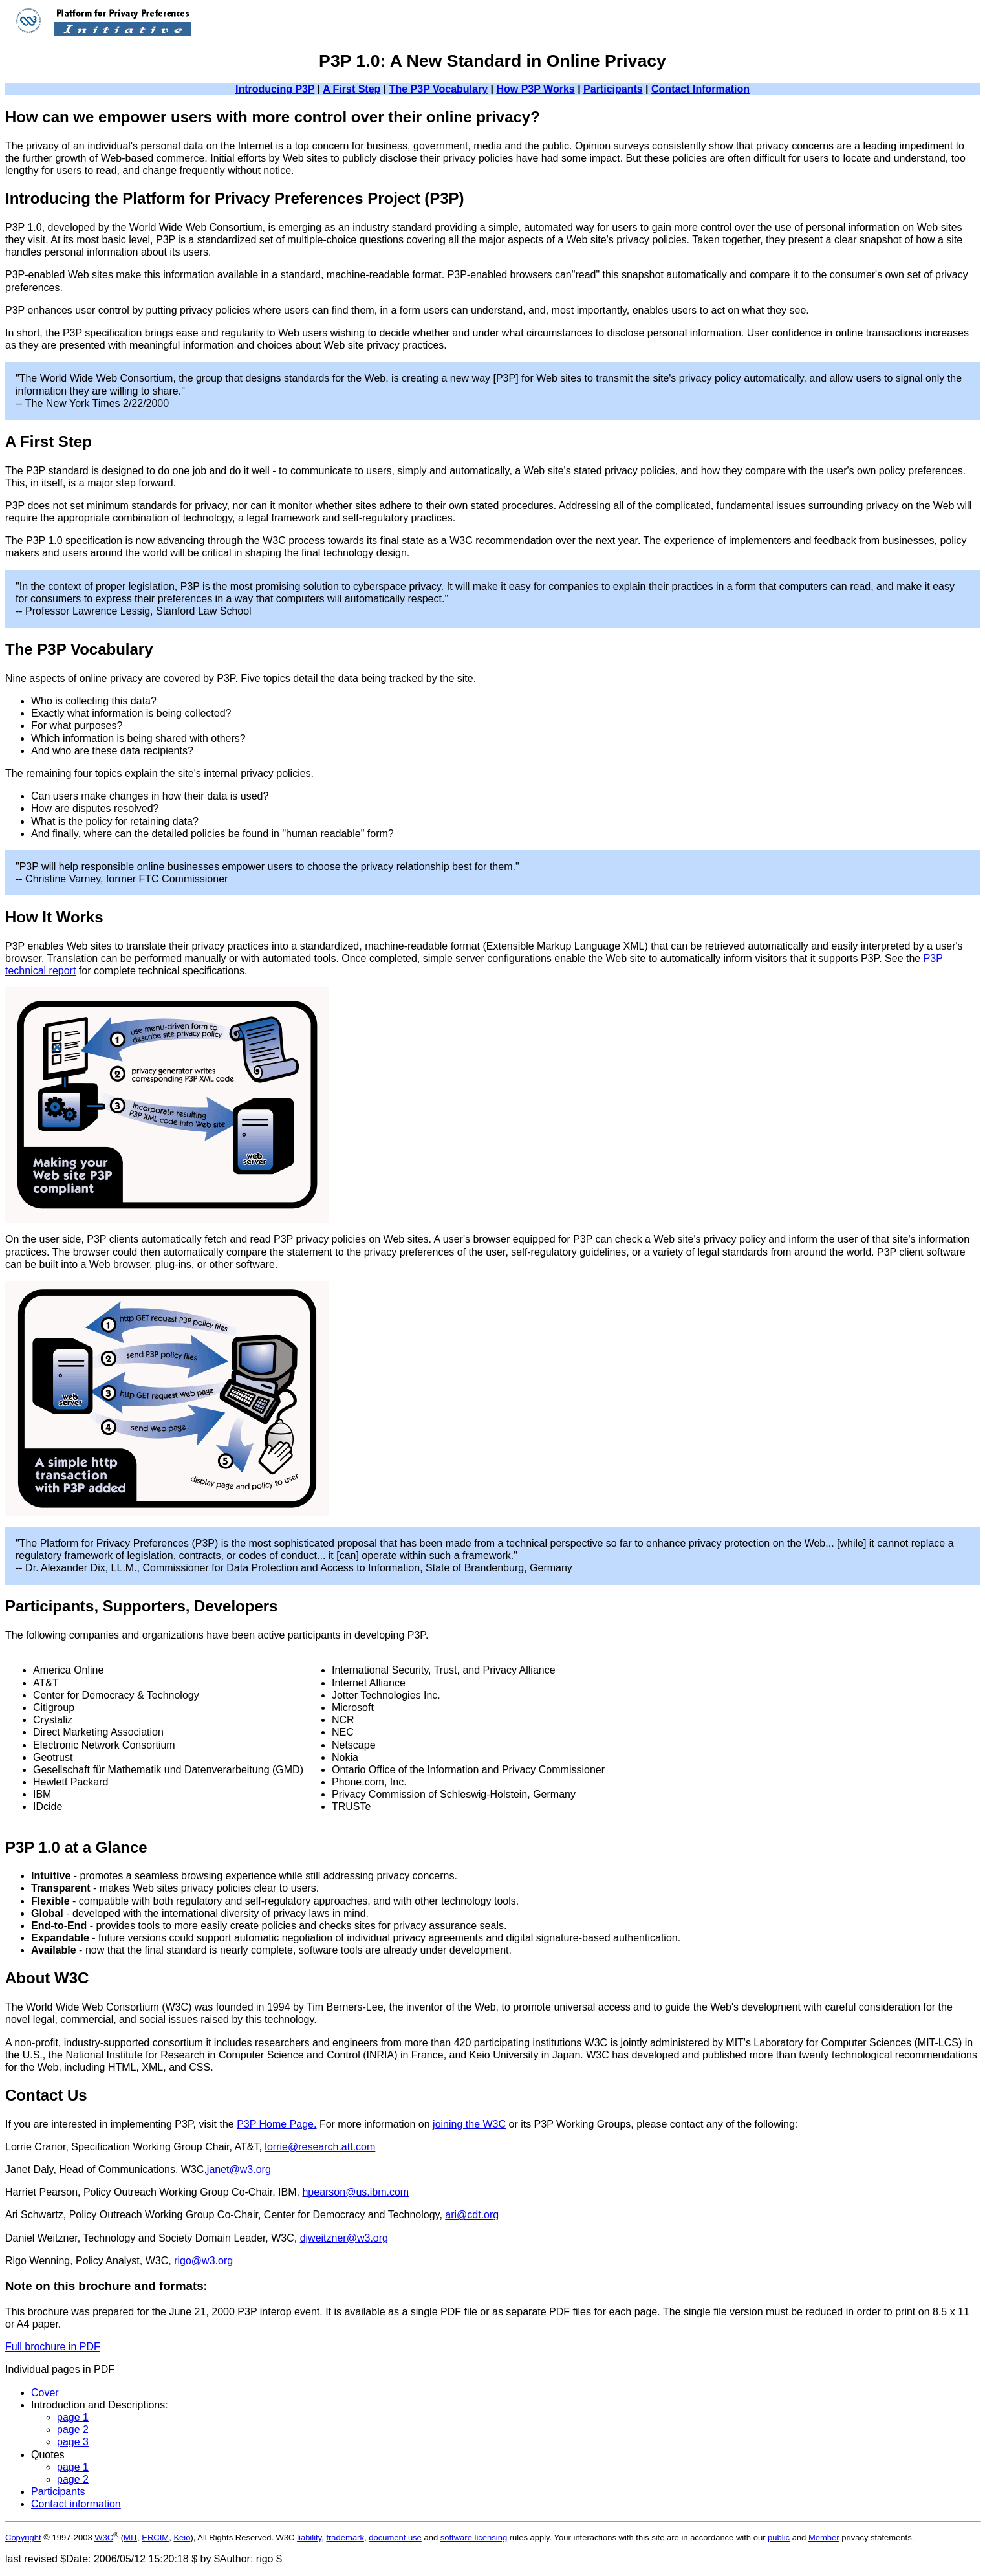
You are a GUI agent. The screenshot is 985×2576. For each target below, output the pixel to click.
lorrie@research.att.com (320, 2146)
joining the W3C (469, 2124)
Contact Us (46, 2095)
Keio (181, 2537)
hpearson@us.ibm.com (355, 2192)
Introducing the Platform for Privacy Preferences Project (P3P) (234, 198)
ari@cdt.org (472, 2214)
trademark (345, 2537)
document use (395, 2537)
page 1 (73, 2417)
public (779, 2537)
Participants (613, 88)
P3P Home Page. (276, 2124)
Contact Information (700, 88)
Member (823, 2537)
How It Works (54, 917)
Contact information (76, 2503)
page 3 (73, 2441)
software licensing (473, 2537)
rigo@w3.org (203, 2260)
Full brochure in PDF (52, 2346)
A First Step (351, 88)
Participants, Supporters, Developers (141, 1606)
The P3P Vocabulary (438, 88)
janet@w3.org (239, 2169)
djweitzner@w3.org (344, 2237)
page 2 (73, 2429)
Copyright (23, 2537)
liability (309, 2537)
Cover (45, 2392)
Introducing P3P (274, 88)
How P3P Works (535, 88)
